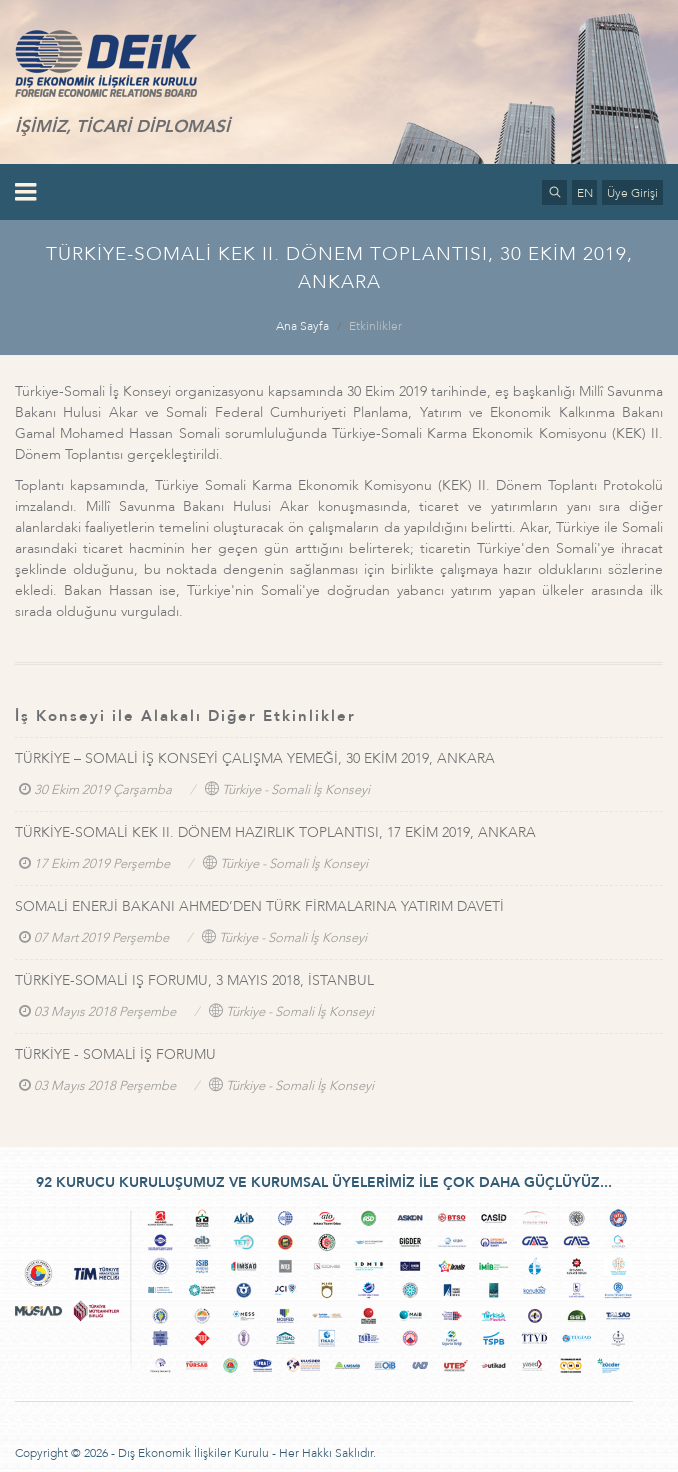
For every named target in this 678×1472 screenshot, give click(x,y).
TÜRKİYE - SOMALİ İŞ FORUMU (115, 1054)
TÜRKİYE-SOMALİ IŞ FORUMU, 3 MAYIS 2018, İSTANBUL (194, 980)
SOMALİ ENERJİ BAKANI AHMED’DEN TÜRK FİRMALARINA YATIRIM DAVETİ (259, 906)
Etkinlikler (375, 326)
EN (585, 193)
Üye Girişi (632, 193)
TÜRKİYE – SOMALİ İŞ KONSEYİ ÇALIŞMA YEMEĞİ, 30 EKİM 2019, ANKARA (255, 758)
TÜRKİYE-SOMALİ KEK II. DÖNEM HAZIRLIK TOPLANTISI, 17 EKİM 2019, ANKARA (275, 832)
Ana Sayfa (302, 326)
